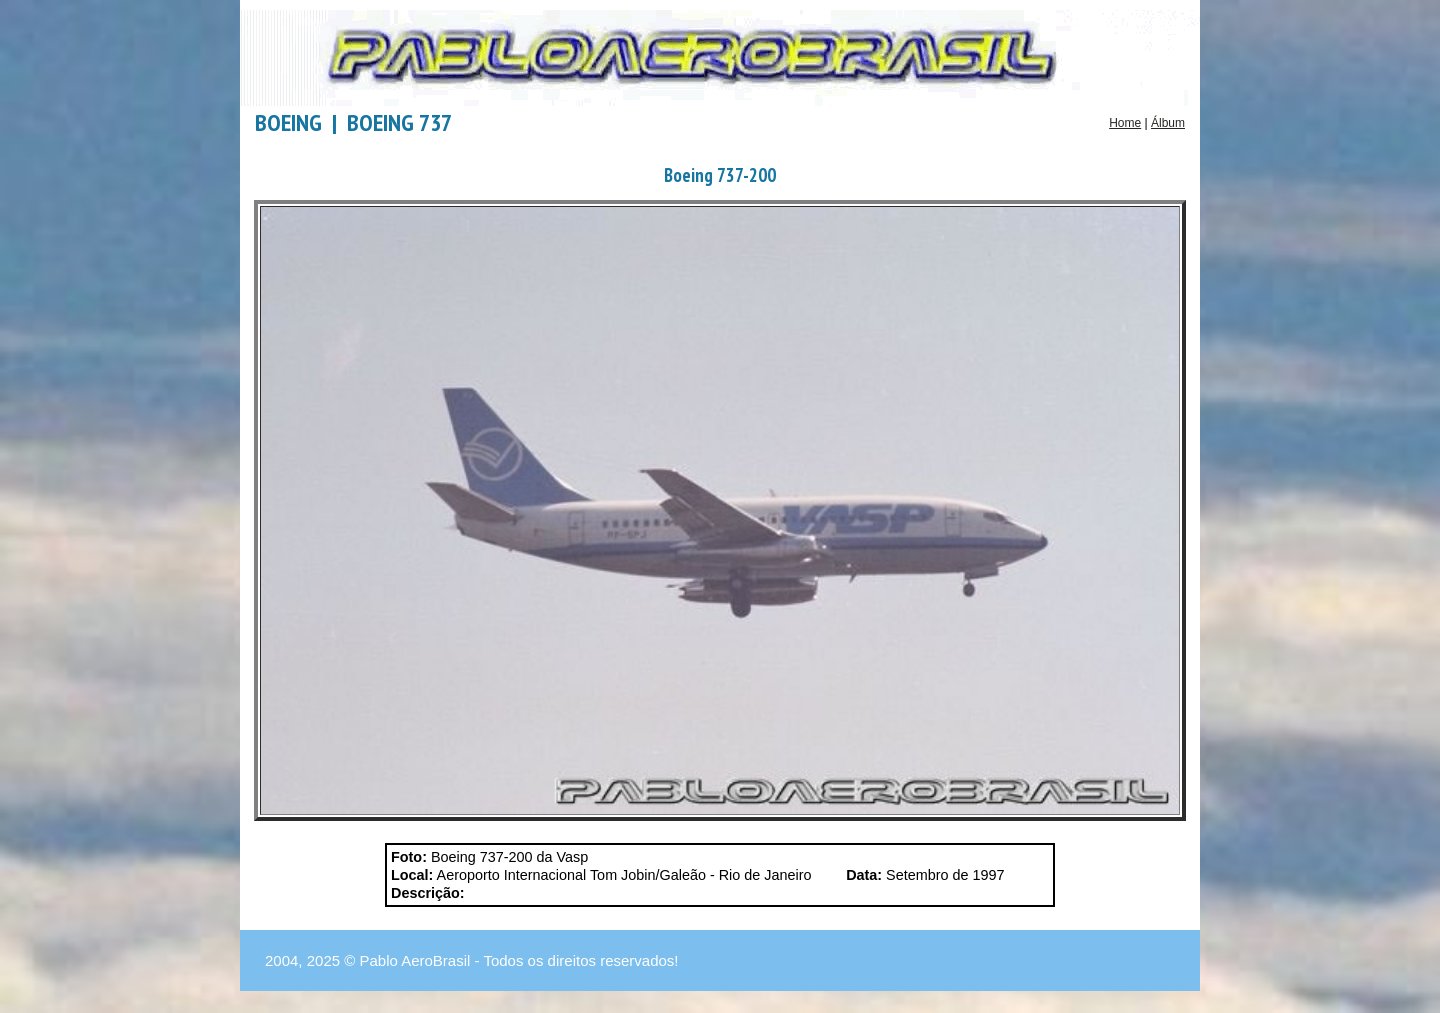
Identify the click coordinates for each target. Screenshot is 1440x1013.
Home (1125, 123)
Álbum (1168, 123)
